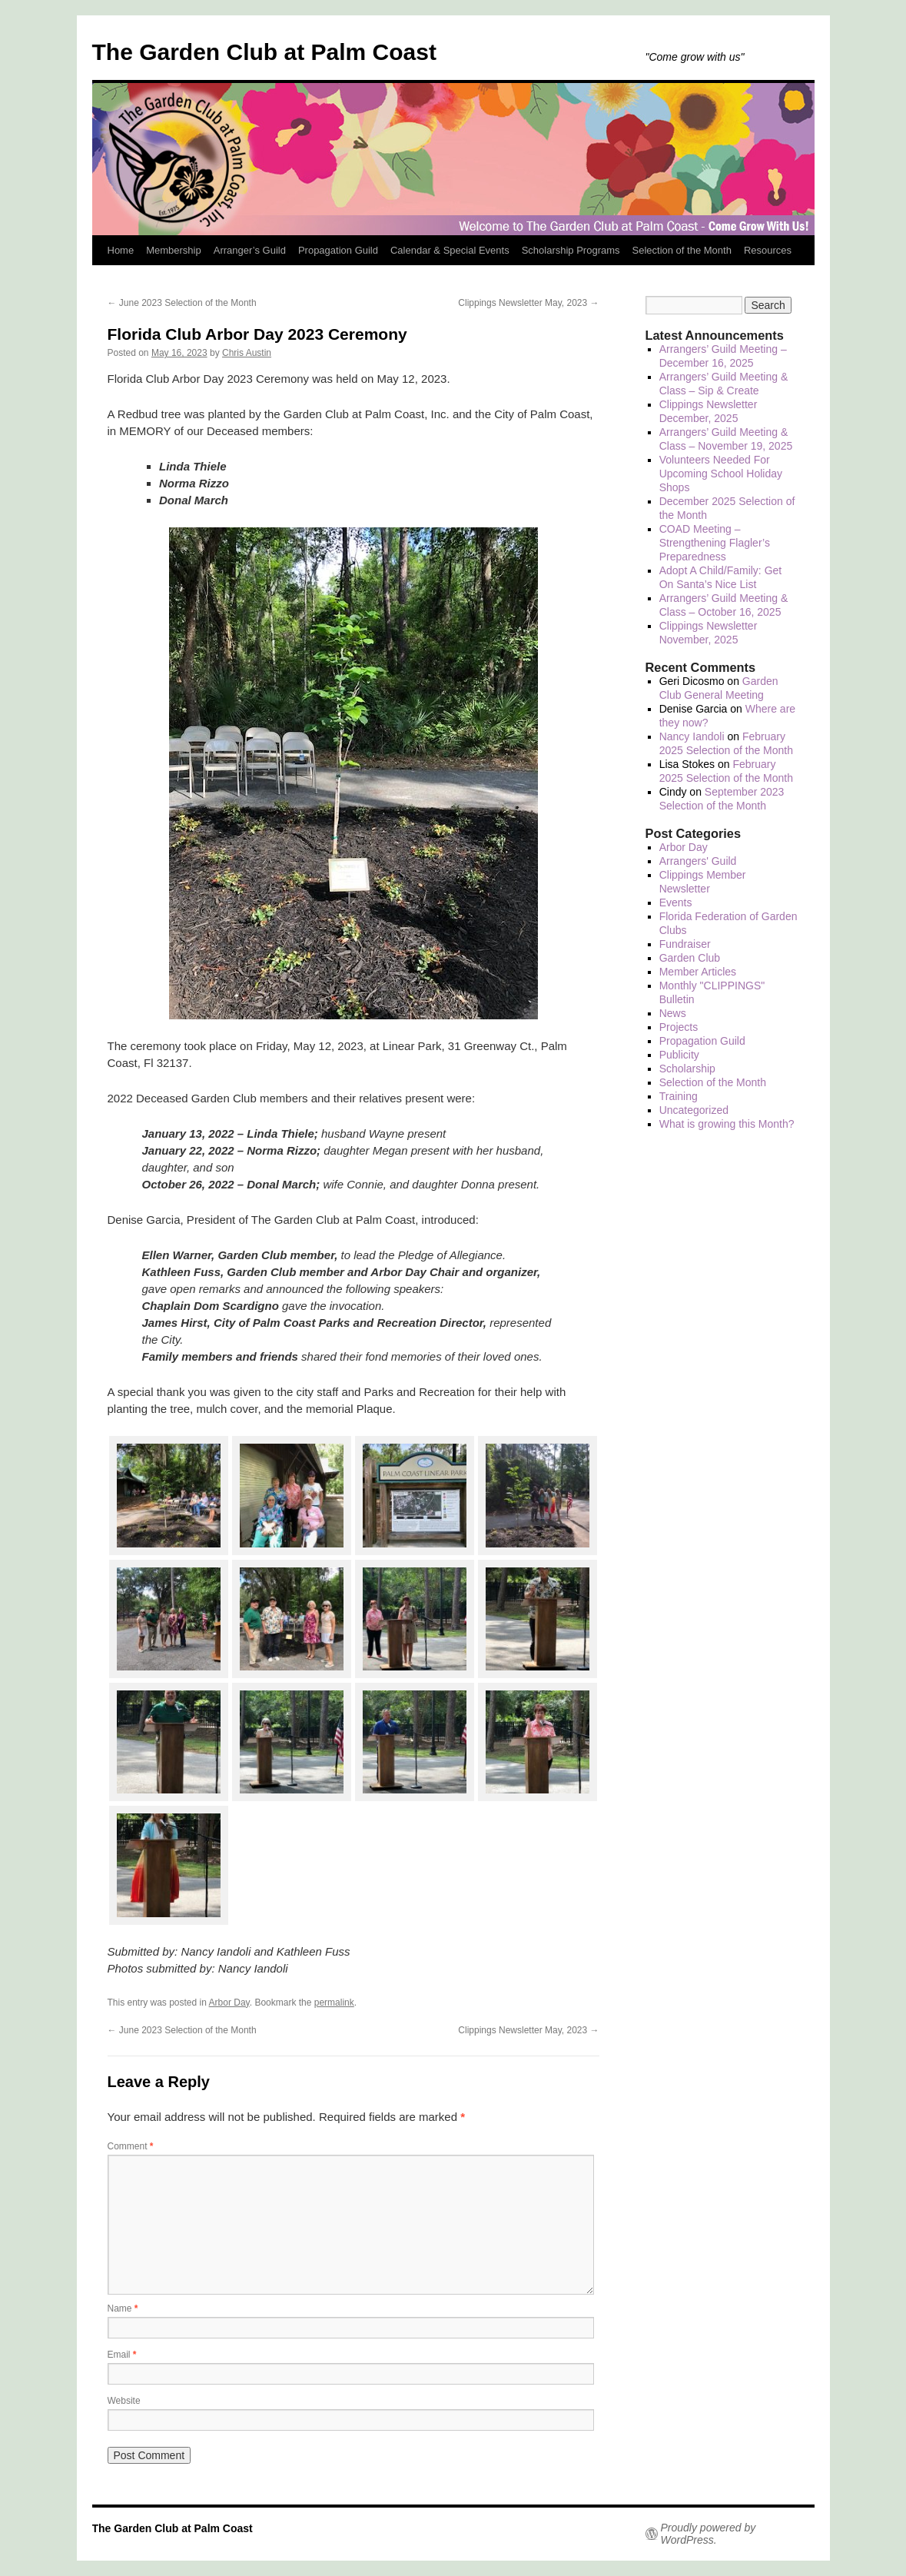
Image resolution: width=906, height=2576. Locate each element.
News (672, 1013)
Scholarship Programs (571, 250)
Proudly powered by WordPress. (708, 2533)
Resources (768, 250)
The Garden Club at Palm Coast (264, 52)
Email (122, 2354)
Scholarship (687, 1068)
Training (678, 1096)
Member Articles (697, 972)
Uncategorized (693, 1110)
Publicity (679, 1055)
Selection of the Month (682, 250)
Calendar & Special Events (449, 250)
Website (124, 2400)
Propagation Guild (338, 250)
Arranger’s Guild (250, 250)
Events (675, 902)
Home (121, 250)
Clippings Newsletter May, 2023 (528, 302)
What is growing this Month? (727, 1124)
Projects (679, 1027)
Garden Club (689, 958)
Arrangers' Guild (698, 861)
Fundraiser (685, 944)
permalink (334, 2002)
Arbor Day (229, 2002)
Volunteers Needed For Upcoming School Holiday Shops (720, 474)
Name (123, 2308)
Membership (173, 250)
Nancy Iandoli (692, 736)
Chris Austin (246, 352)
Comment (131, 2146)
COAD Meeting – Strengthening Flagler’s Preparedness (714, 543)
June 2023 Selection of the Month (182, 302)
